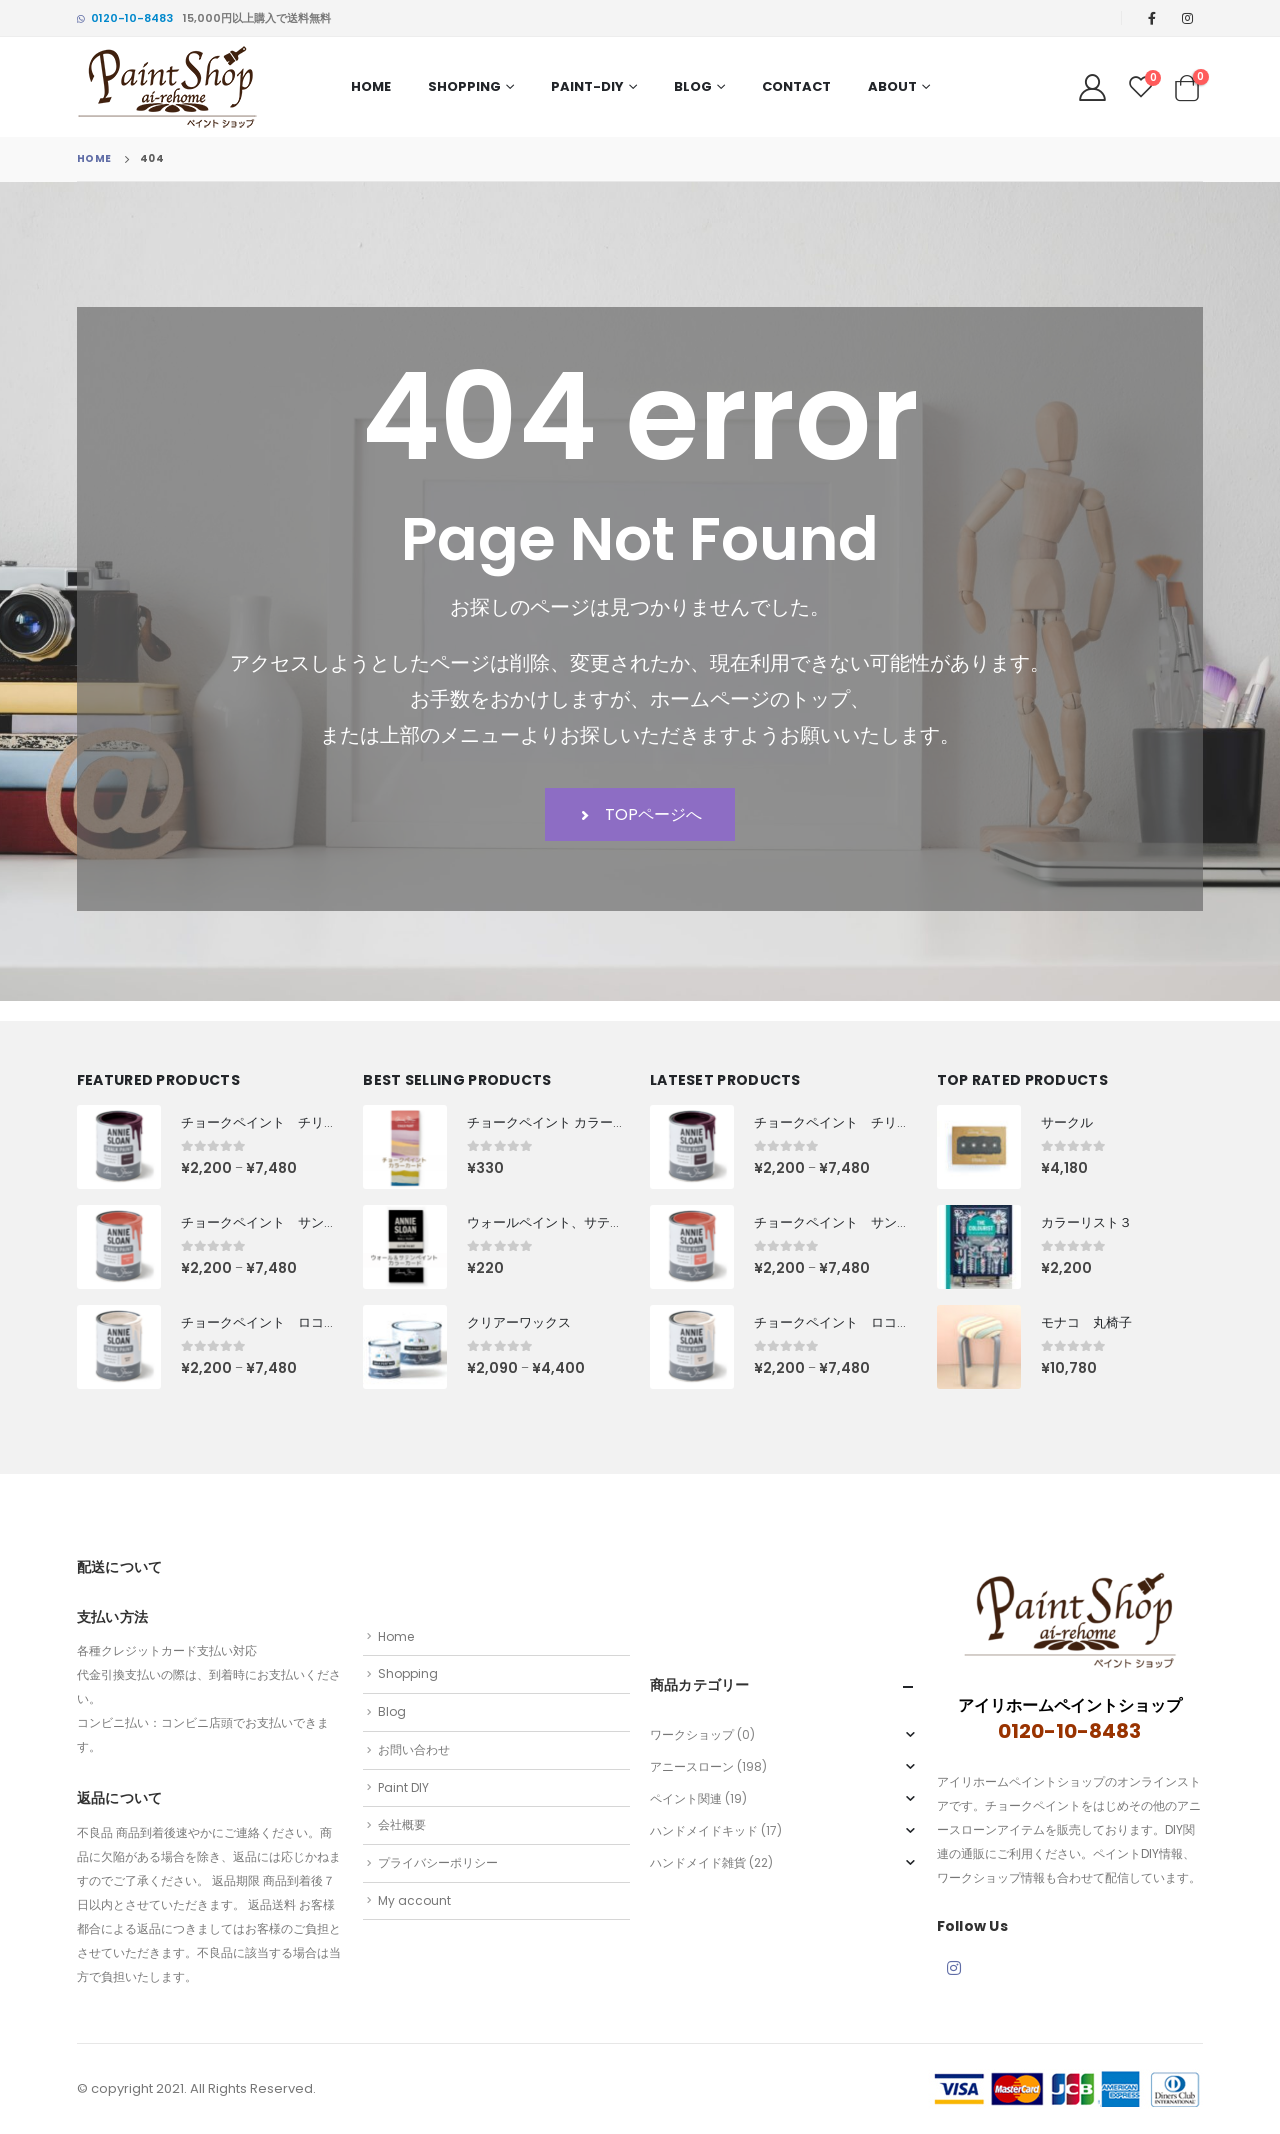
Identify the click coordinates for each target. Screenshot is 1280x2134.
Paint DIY (403, 1787)
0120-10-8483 (125, 18)
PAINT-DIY (587, 86)
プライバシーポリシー (438, 1862)
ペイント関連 (686, 1798)
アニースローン (692, 1766)
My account (414, 1900)
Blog (693, 86)
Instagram (954, 1968)
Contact (796, 86)
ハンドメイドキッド (704, 1830)
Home (371, 86)
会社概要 (402, 1824)
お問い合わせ (414, 1749)
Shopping (464, 86)
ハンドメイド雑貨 (698, 1862)
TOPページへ (640, 814)
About (892, 86)
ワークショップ (692, 1734)
